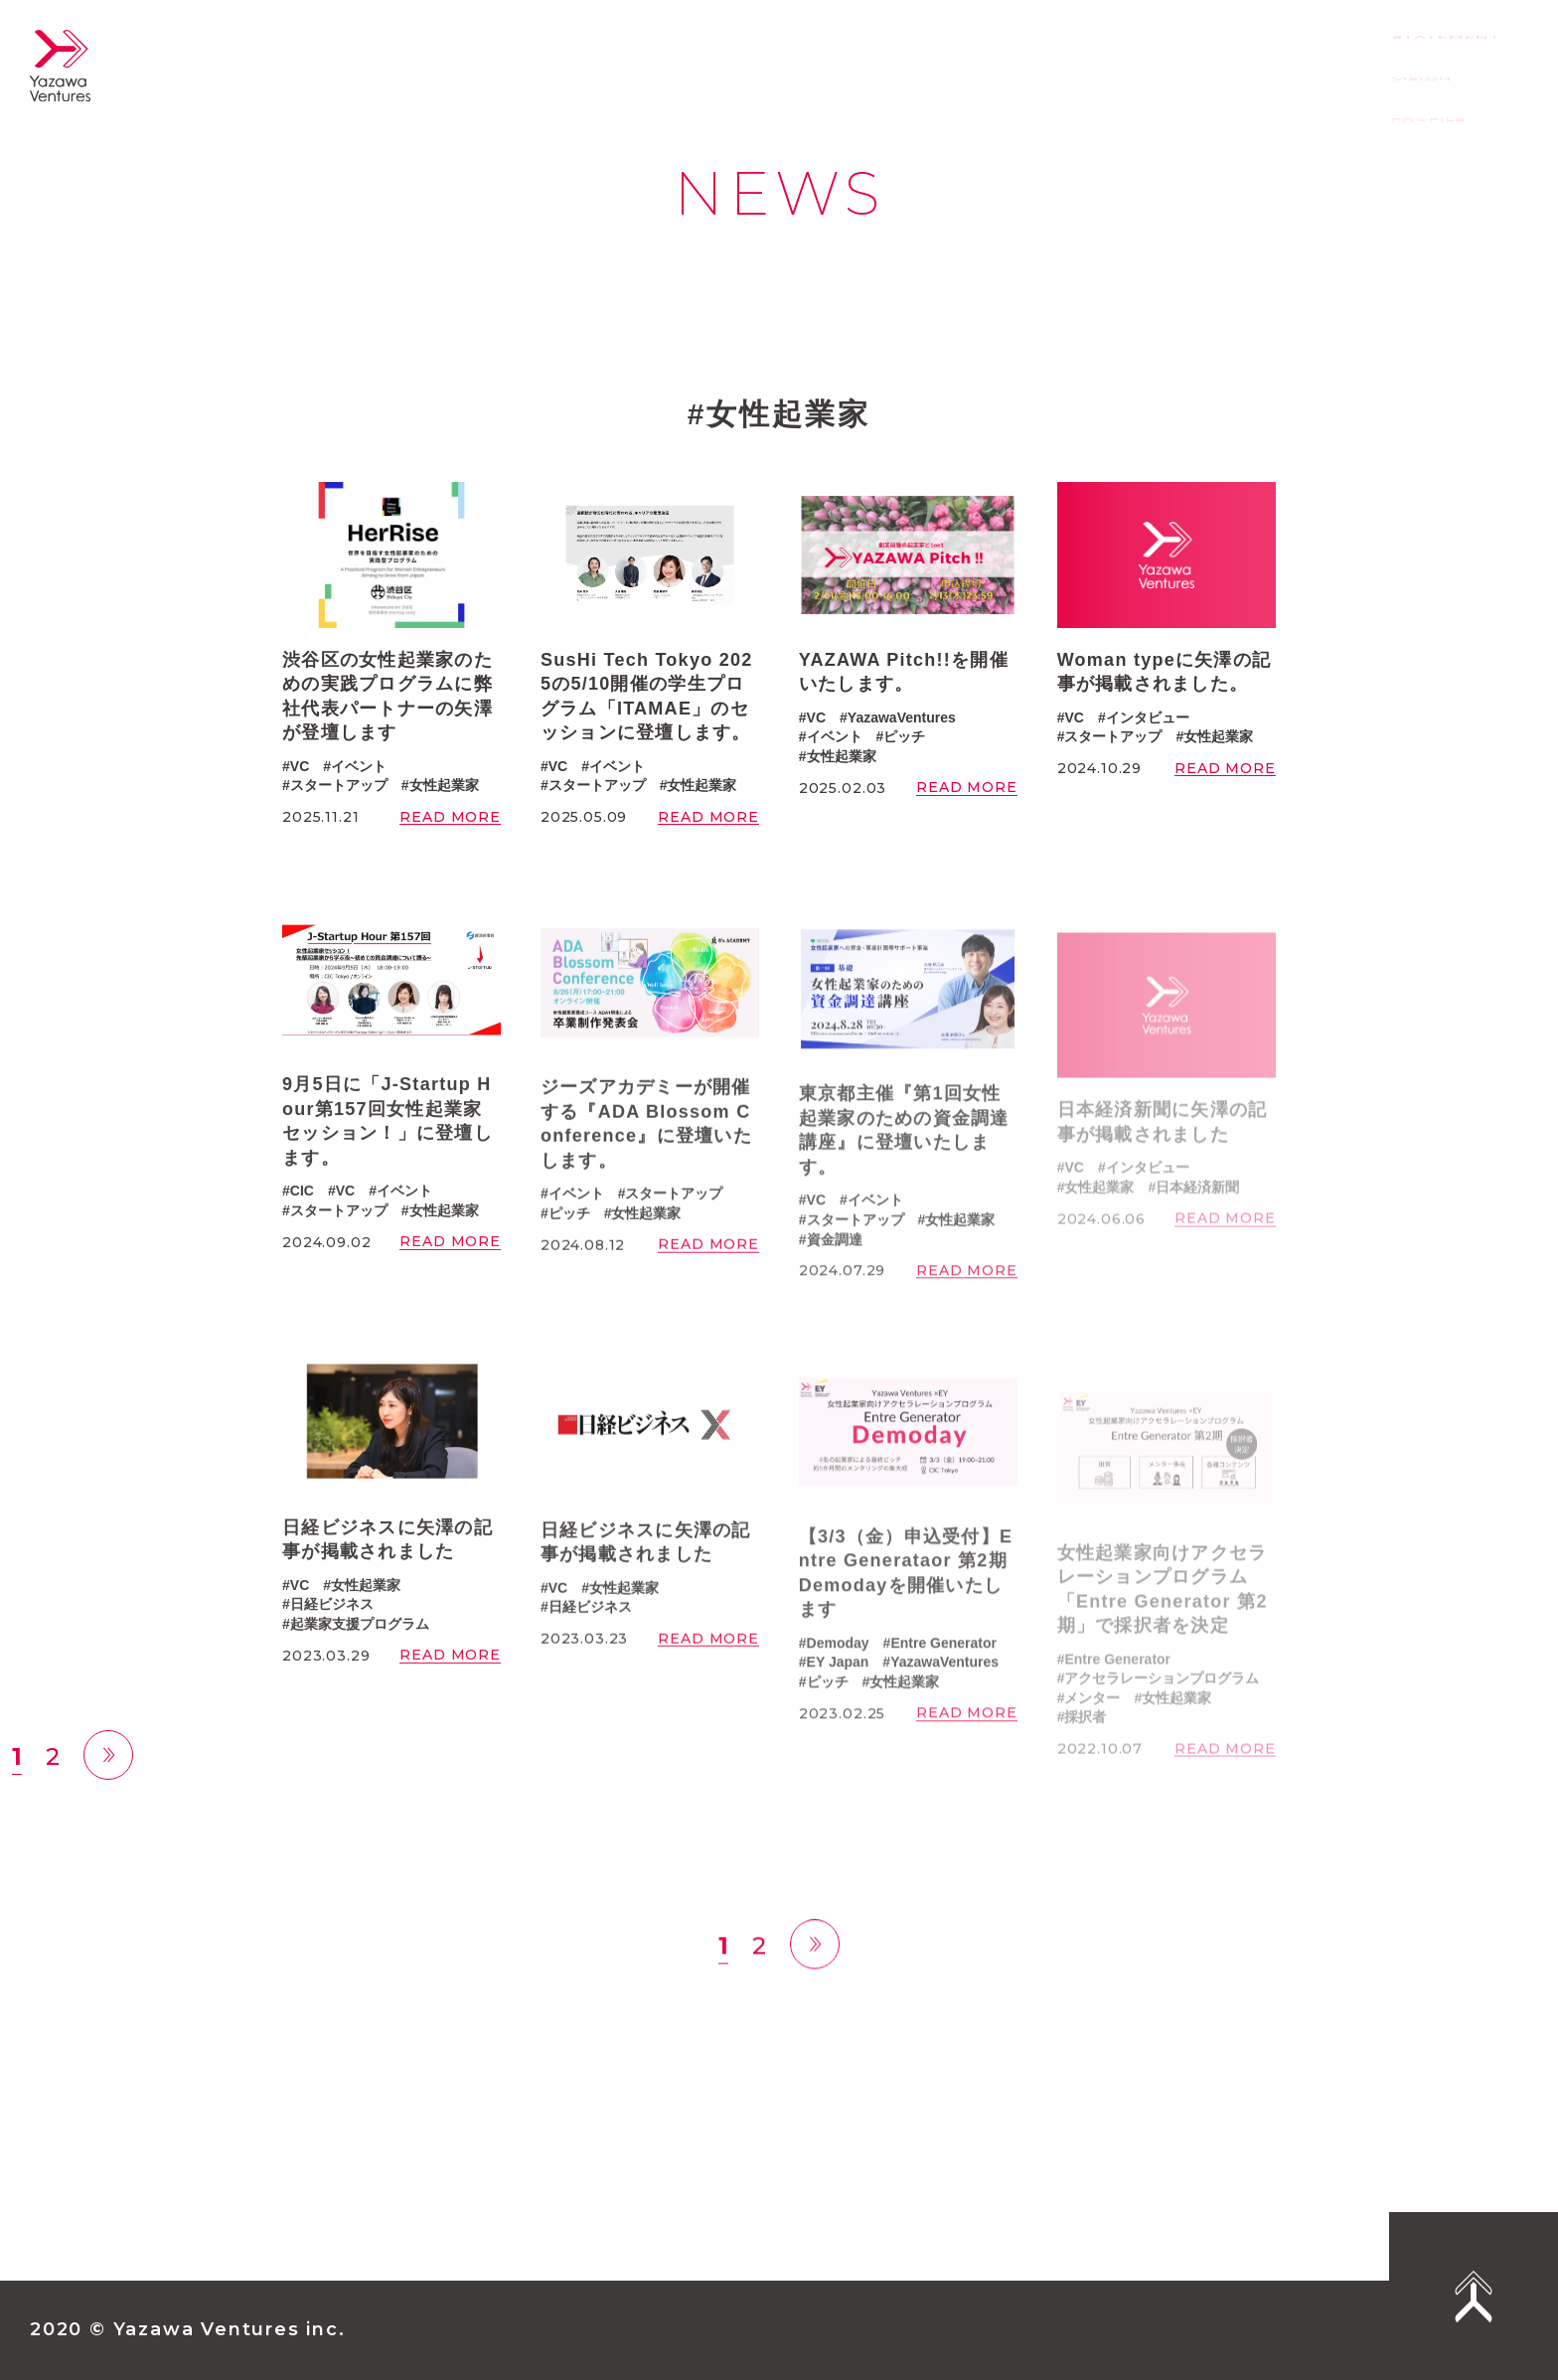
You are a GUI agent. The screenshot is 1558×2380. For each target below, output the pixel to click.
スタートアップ (339, 785)
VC (299, 766)
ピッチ (904, 736)
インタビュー (1147, 717)
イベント (359, 766)
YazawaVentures (902, 717)
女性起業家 (444, 785)
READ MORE (450, 817)
